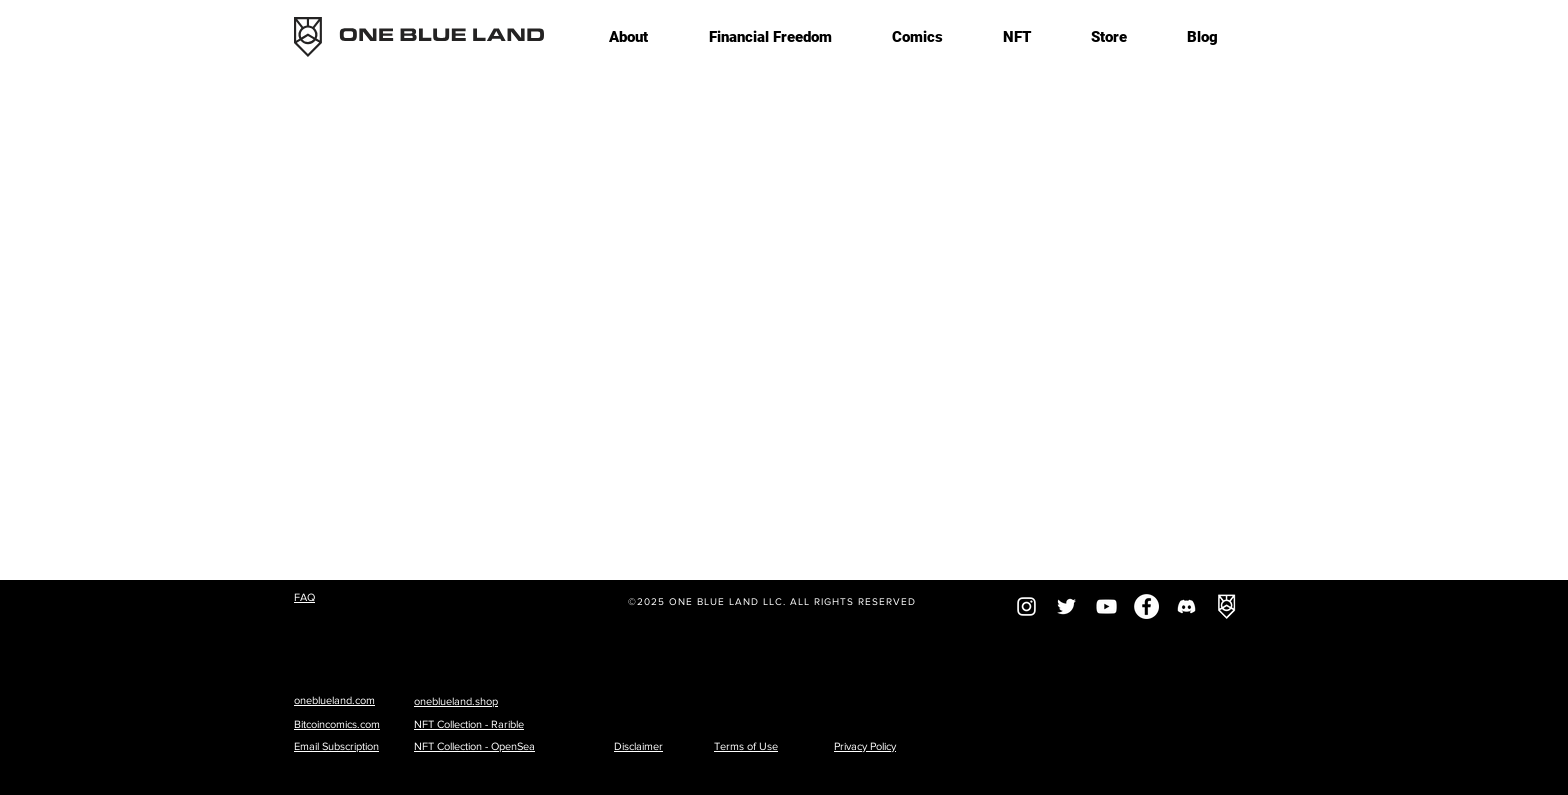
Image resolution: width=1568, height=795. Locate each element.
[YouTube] (1106, 606)
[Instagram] (1026, 606)
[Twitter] (1066, 606)
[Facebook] (1146, 606)
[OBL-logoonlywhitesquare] (1226, 606)
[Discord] (1186, 606)
